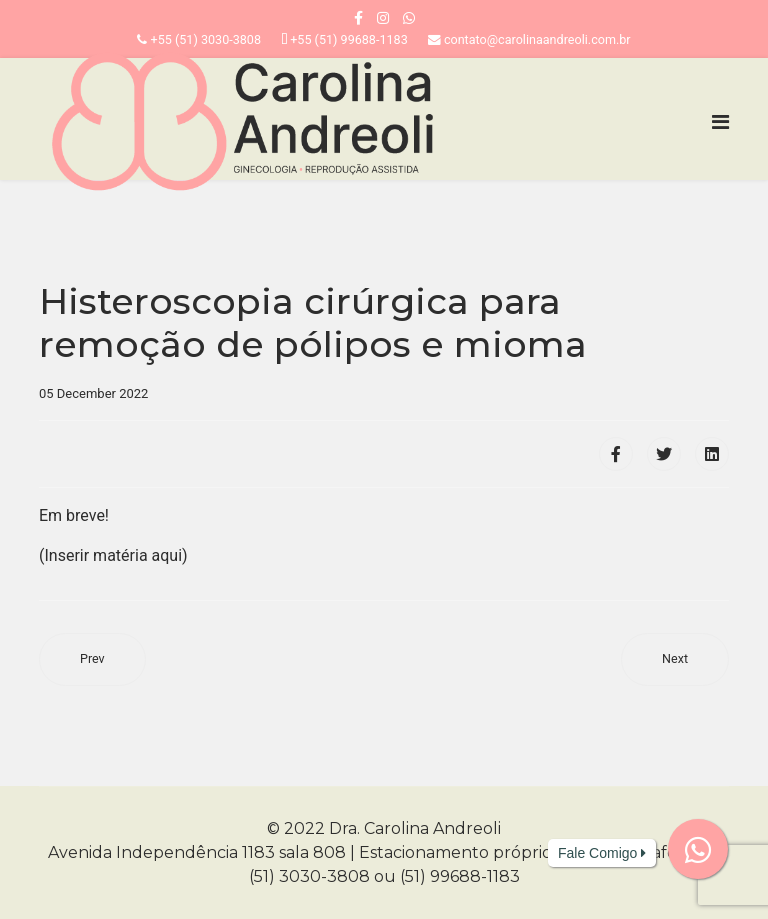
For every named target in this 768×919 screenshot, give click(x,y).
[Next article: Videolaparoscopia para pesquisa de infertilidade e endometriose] (675, 659)
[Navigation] (720, 122)
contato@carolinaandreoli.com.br (537, 39)
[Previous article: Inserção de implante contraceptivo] (92, 659)
